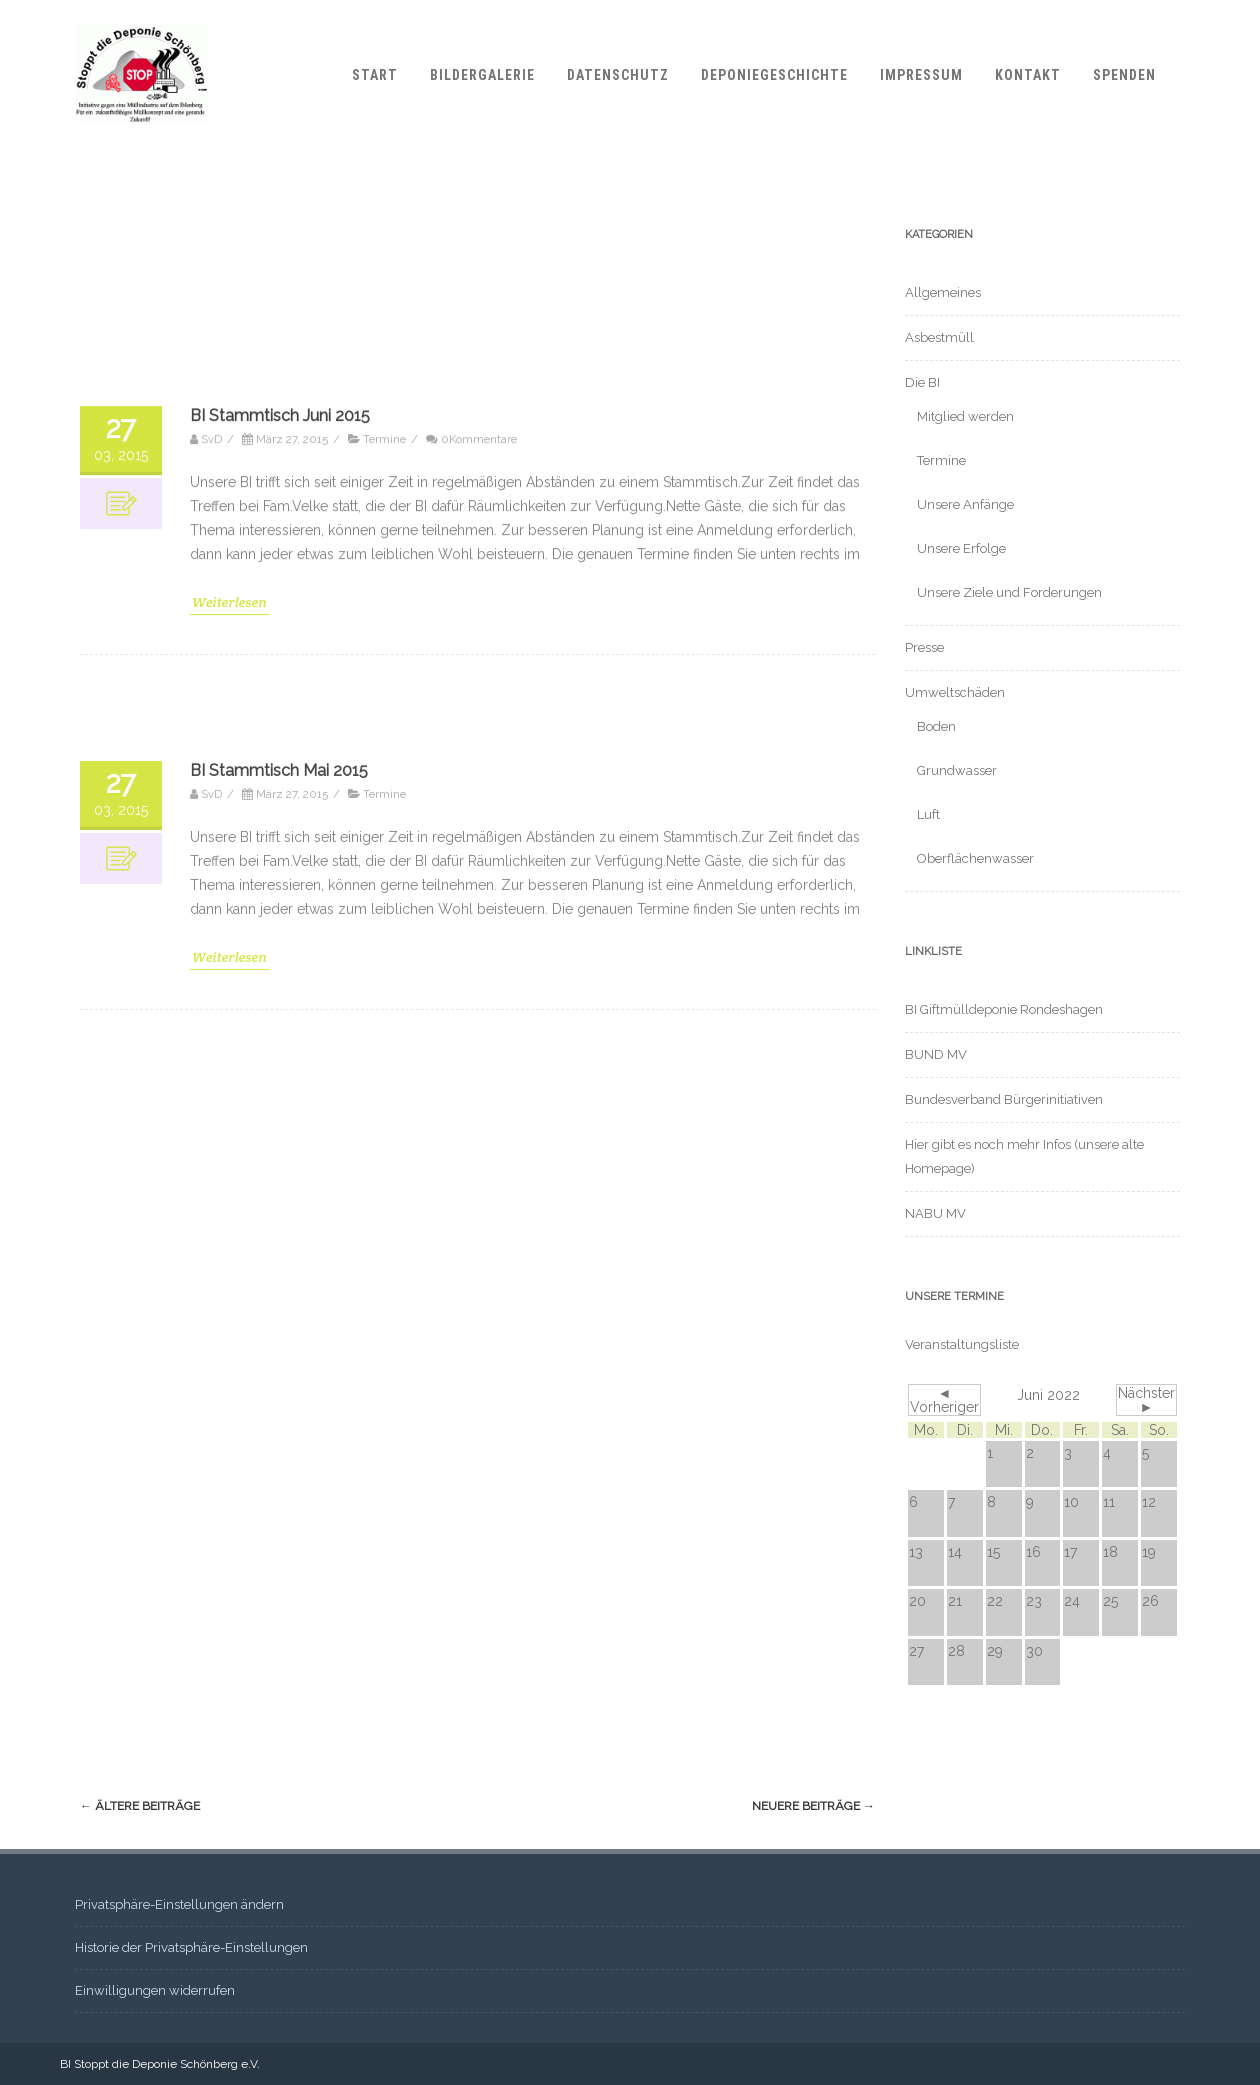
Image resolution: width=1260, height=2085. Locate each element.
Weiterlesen (229, 1812)
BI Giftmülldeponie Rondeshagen (1004, 1009)
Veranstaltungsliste (962, 1344)
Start (375, 75)
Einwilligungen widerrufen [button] (155, 1990)
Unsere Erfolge (961, 548)
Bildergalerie (482, 75)
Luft (928, 814)
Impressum (921, 75)
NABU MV (935, 1213)
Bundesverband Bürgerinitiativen (1004, 1099)
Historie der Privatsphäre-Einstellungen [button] (191, 1947)
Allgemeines (943, 292)
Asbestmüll (939, 337)
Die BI (922, 382)
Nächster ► (1146, 1400)
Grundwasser (957, 770)
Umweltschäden (955, 692)
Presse (924, 647)
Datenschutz (618, 75)
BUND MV (936, 1054)
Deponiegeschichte (774, 75)
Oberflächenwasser (975, 858)
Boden (936, 726)
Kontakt (1028, 75)
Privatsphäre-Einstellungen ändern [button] (179, 1904)
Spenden (1124, 75)
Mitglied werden (965, 416)
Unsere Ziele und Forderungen (1009, 592)
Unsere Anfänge (965, 504)
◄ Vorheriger (944, 1400)
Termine (941, 460)
